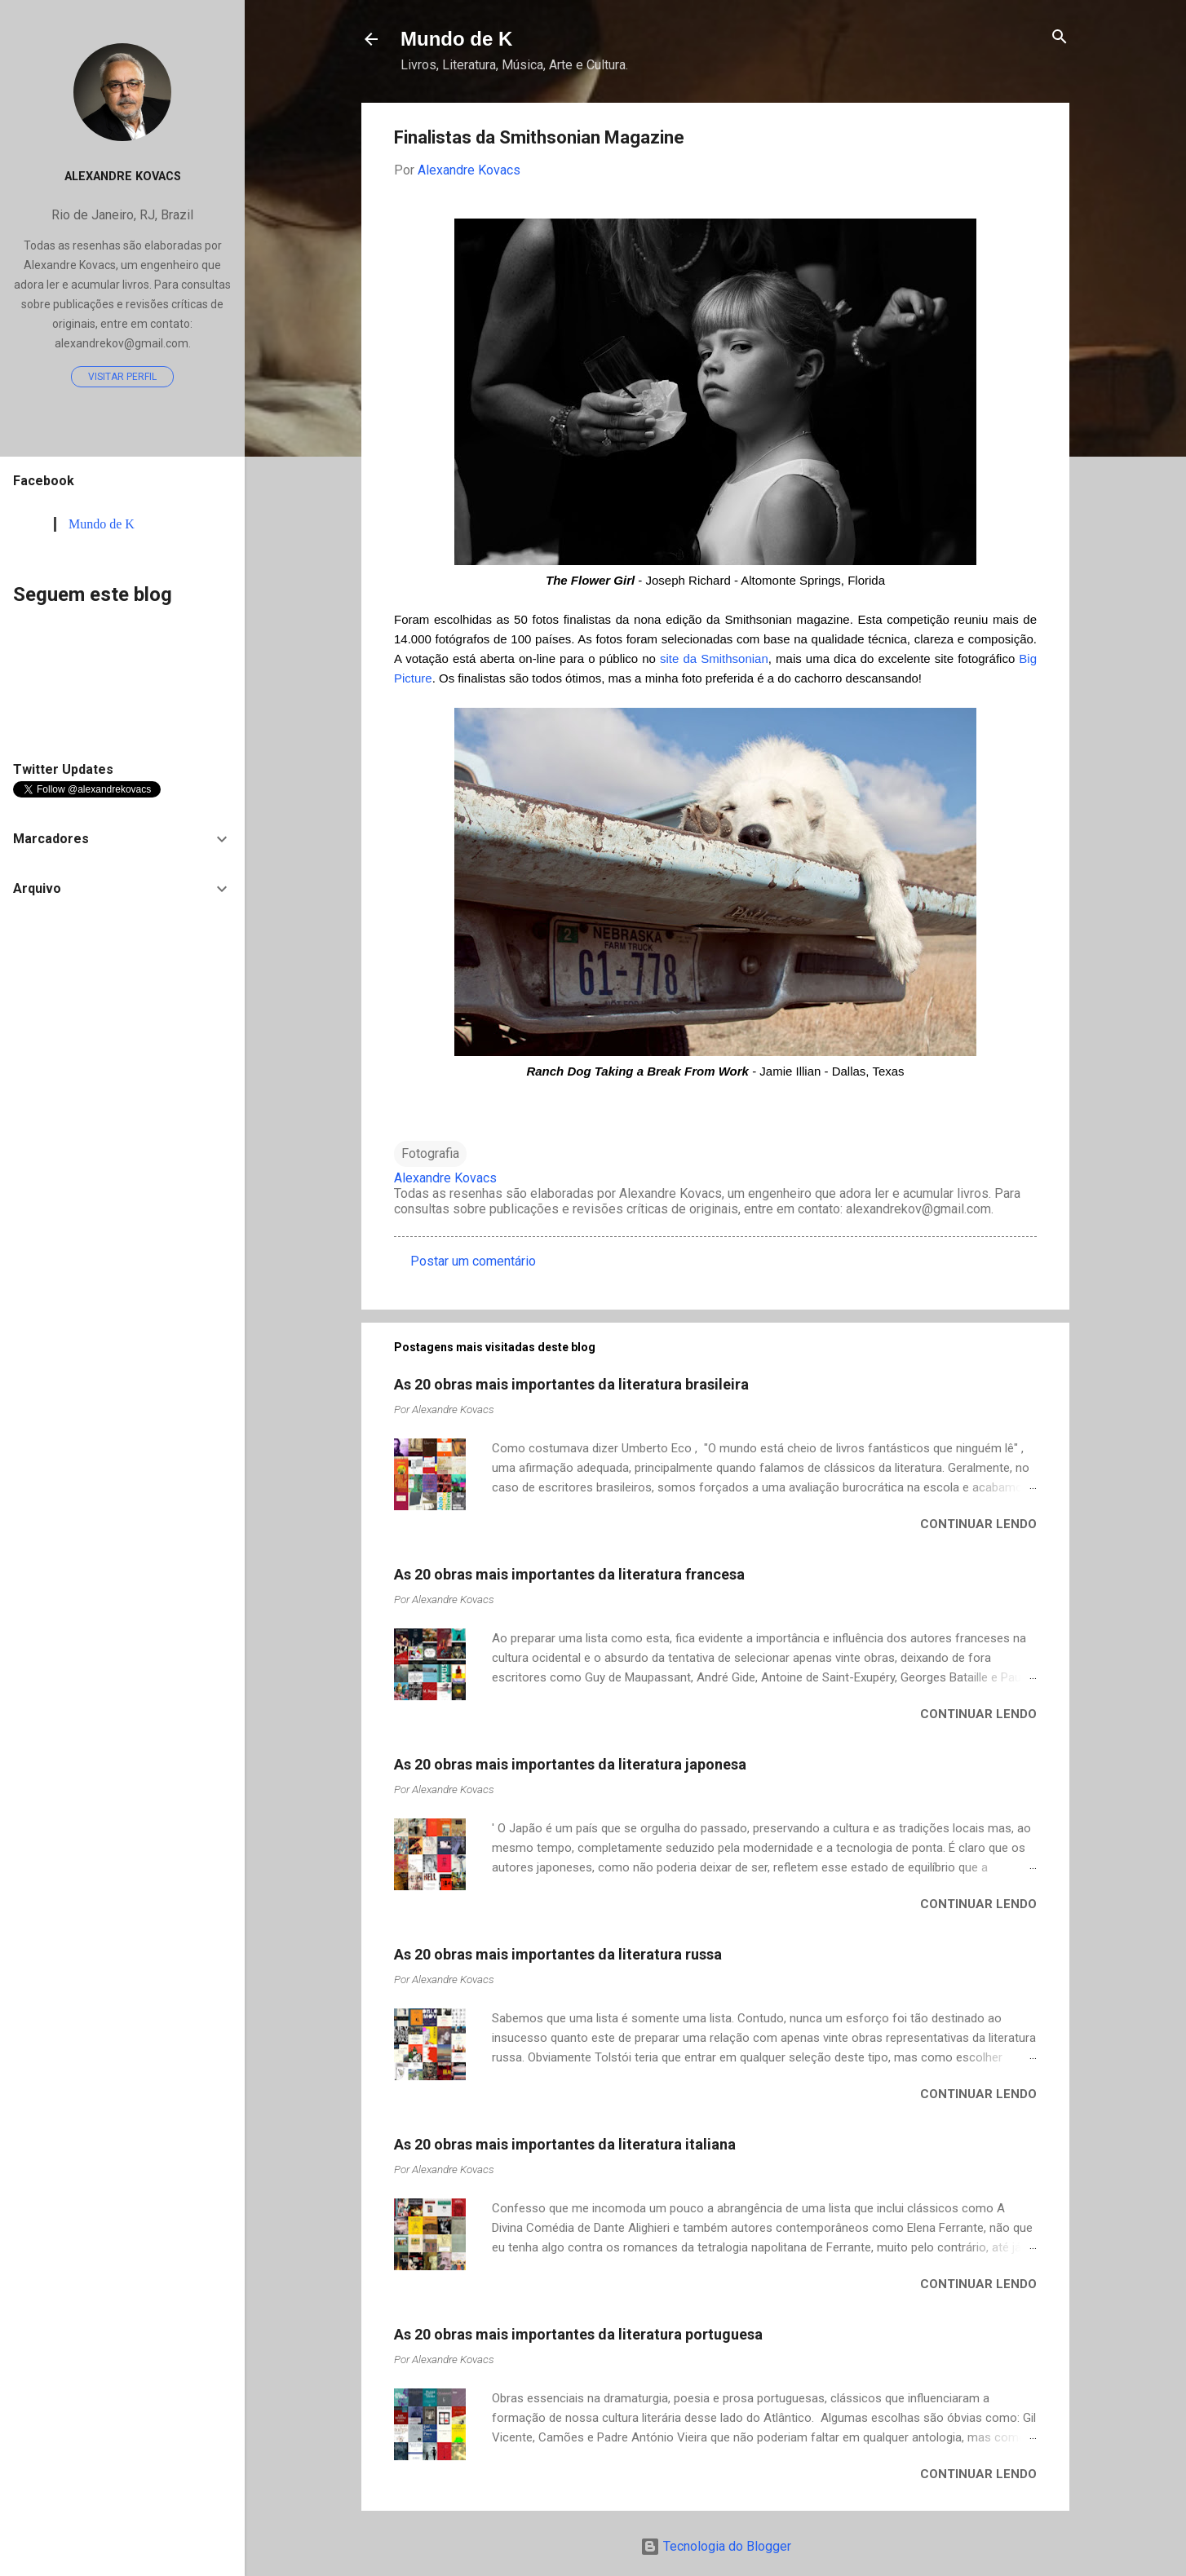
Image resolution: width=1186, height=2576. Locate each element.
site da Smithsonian (714, 658)
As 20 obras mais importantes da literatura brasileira (571, 1384)
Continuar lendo (978, 1524)
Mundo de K (456, 39)
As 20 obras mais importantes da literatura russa (558, 1954)
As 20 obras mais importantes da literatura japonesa (570, 1764)
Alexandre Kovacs (122, 176)
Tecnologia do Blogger (715, 2546)
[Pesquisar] (1059, 38)
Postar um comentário (473, 1261)
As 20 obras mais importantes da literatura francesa (569, 1574)
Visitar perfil (122, 376)
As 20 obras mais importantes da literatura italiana (565, 2144)
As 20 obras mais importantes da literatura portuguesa (578, 2334)
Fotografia (430, 1153)
